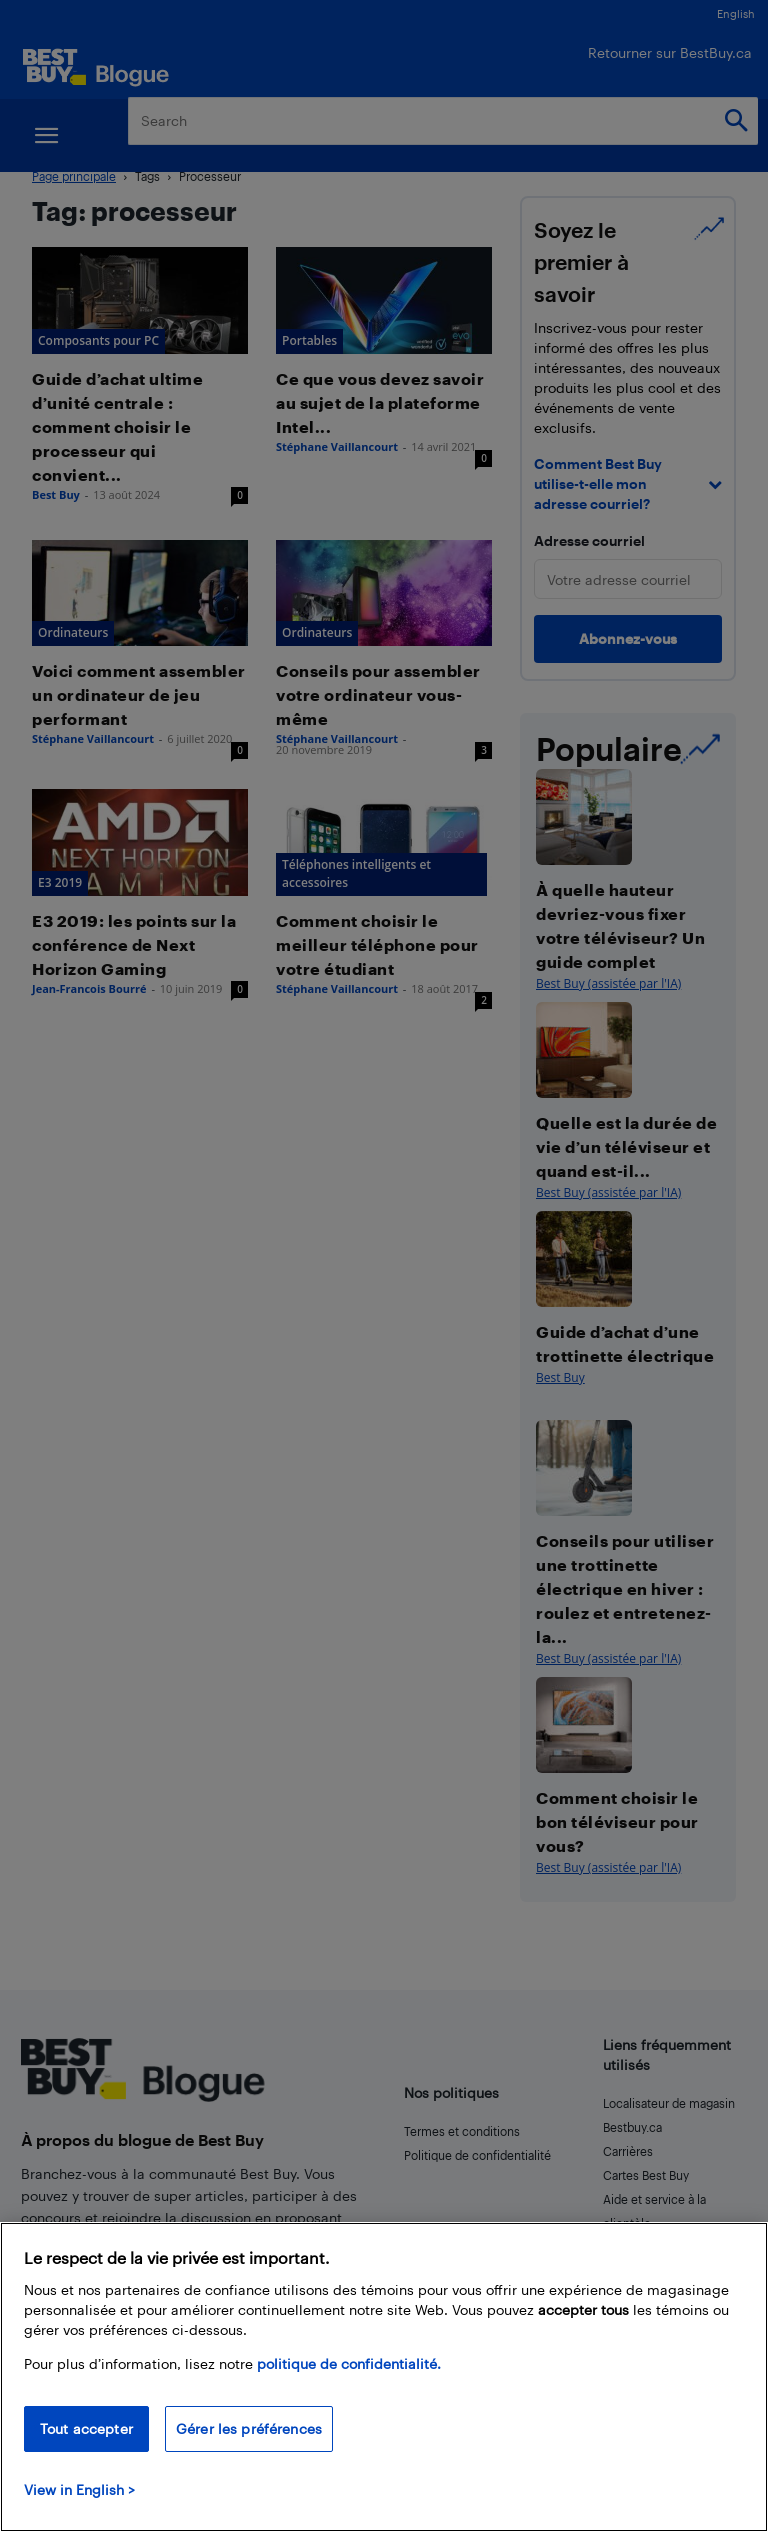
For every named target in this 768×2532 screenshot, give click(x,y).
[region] (384, 2377)
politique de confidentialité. (349, 2363)
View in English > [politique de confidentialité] (79, 2489)
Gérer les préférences (249, 2428)
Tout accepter (86, 2428)
